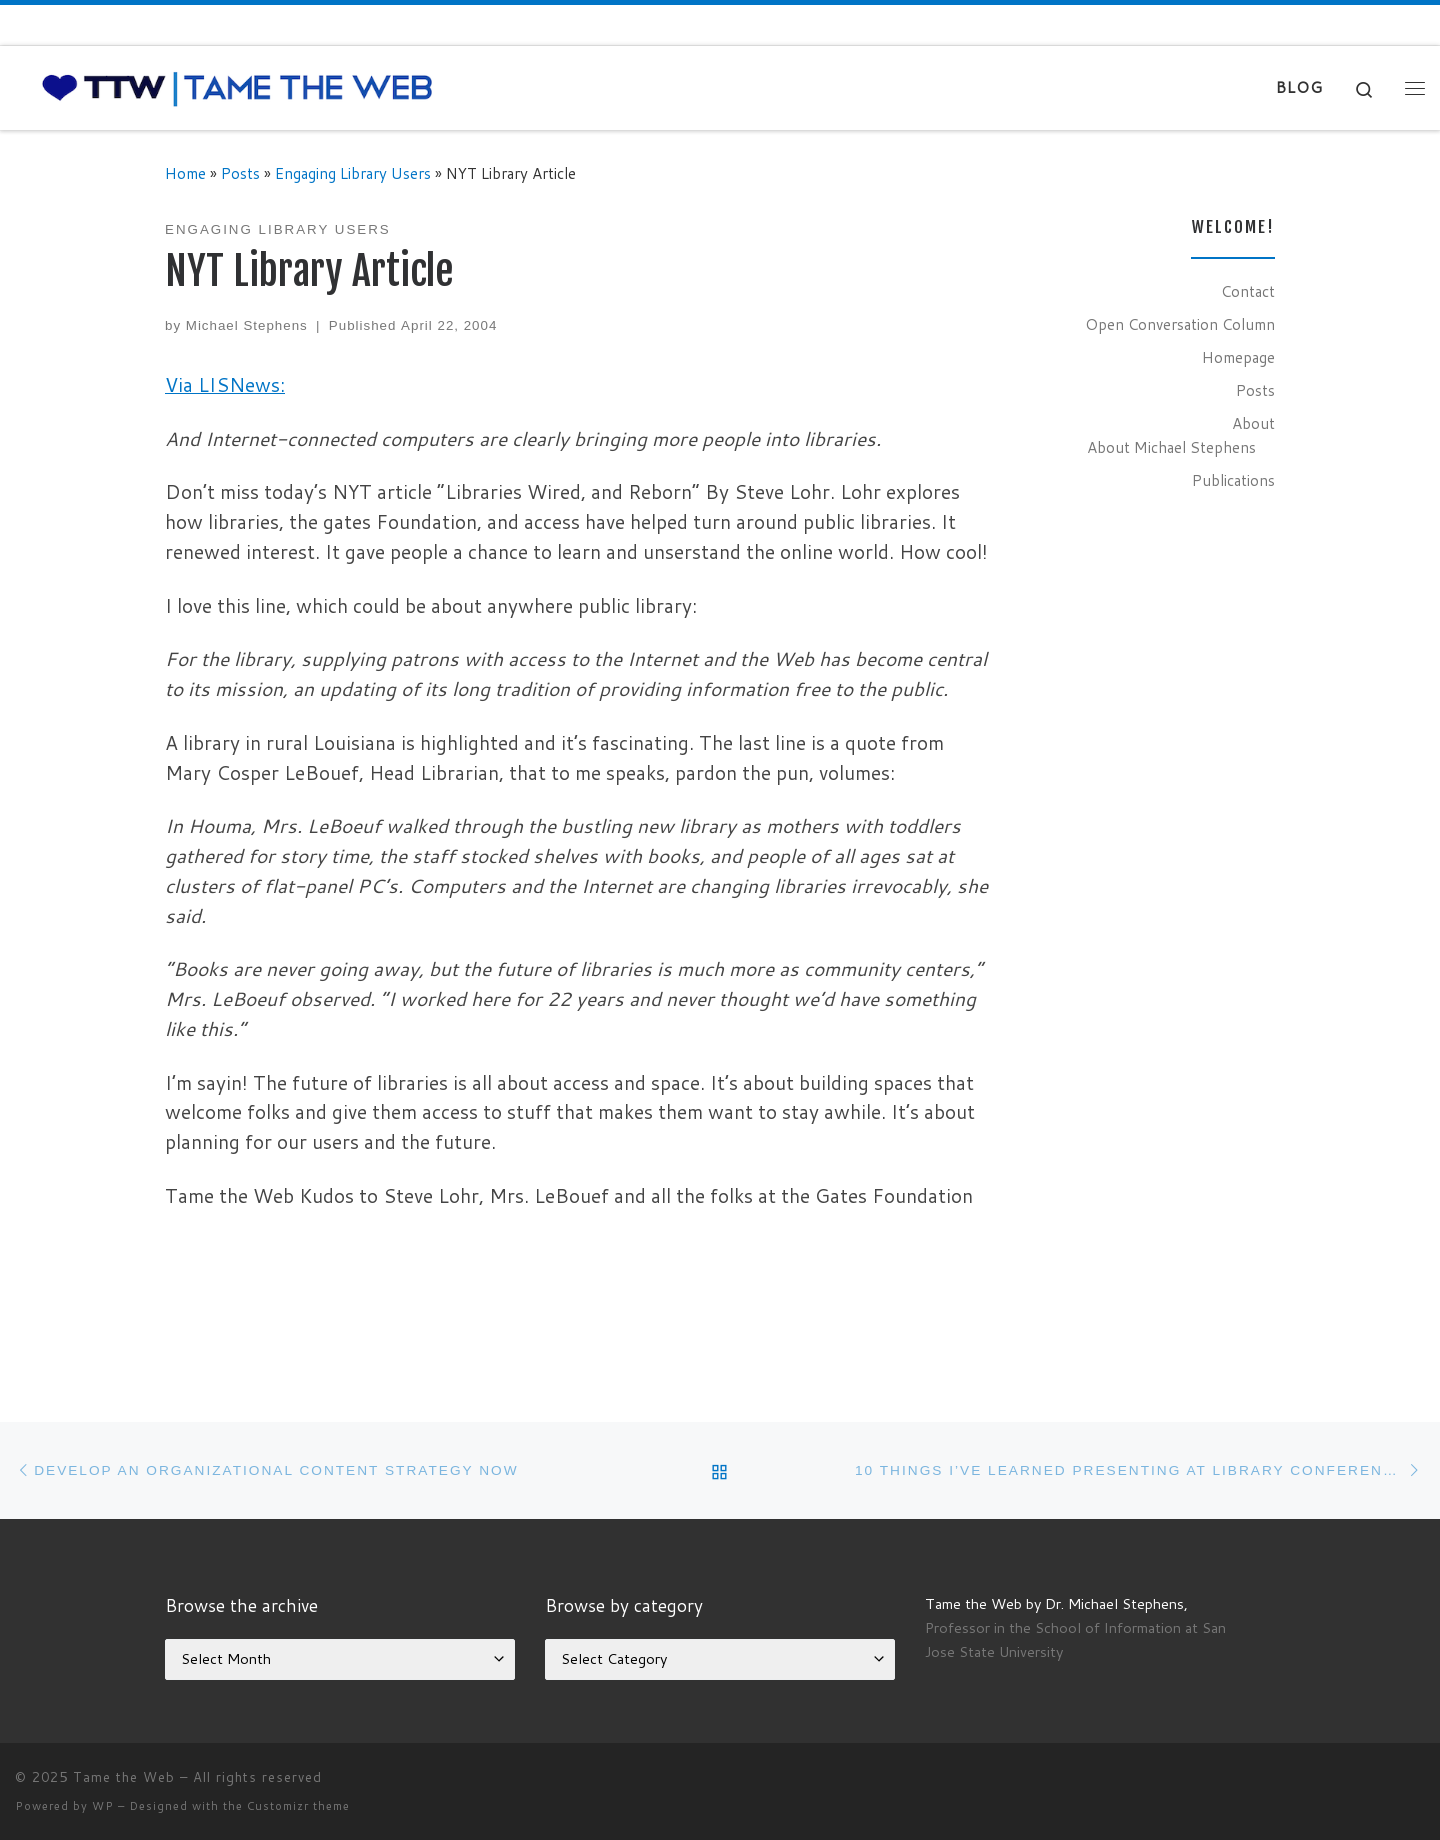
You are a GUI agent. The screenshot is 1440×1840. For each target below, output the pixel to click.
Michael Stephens (247, 325)
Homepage (1238, 357)
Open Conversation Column (1180, 324)
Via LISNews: (225, 384)
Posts (240, 173)
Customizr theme (298, 1806)
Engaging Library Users (353, 173)
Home (185, 173)
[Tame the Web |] (237, 86)
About (1253, 423)
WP (103, 1806)
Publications (1233, 480)
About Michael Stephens (1171, 447)
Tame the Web (124, 1777)
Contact (1248, 291)
